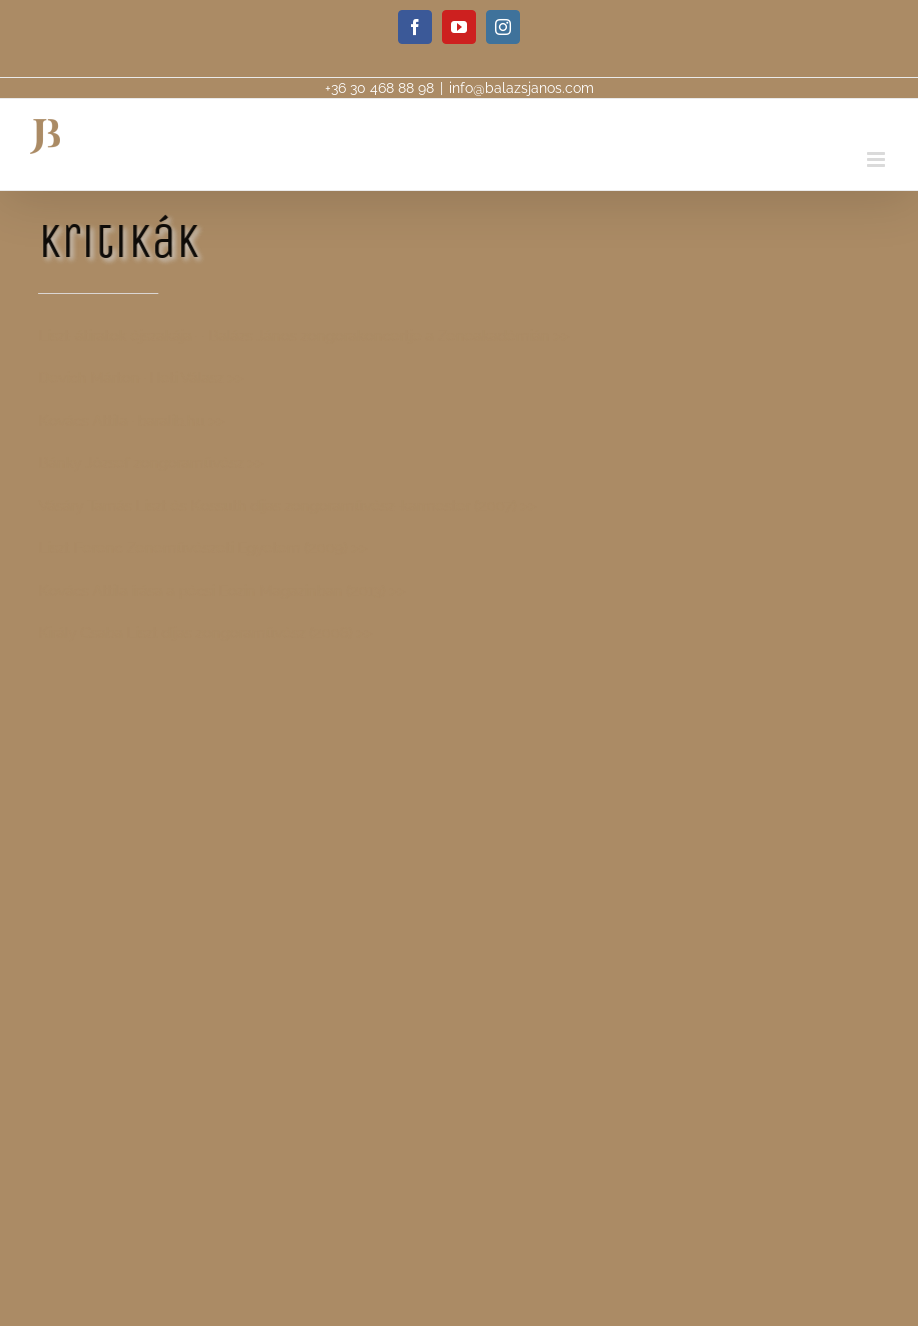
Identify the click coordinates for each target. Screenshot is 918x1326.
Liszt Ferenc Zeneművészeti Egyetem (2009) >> (201, 548)
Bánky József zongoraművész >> (149, 463)
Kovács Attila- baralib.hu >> (130, 421)
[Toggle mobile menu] (877, 159)
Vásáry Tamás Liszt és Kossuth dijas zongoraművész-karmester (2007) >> (286, 506)
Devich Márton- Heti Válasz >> (139, 378)
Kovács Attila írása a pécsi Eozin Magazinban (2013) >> (220, 591)
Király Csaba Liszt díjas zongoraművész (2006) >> (204, 633)
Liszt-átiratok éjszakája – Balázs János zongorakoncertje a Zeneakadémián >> (302, 336)
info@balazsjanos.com (521, 88)
